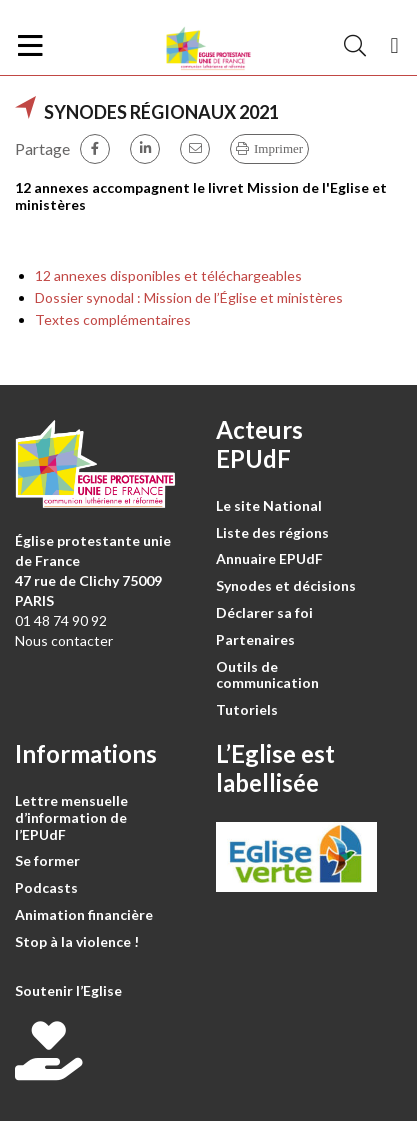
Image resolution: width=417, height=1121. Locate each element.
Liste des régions (272, 532)
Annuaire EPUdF (269, 558)
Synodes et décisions (286, 585)
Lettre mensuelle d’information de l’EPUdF (71, 817)
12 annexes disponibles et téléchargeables (168, 275)
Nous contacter (64, 640)
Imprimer (278, 148)
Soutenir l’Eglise (68, 990)
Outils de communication (267, 675)
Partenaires (255, 639)
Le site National (269, 505)
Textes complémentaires (113, 319)
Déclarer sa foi (264, 612)
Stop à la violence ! (77, 941)
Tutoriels (247, 709)
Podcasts (46, 887)
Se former (47, 860)
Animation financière (84, 914)
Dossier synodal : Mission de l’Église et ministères (189, 297)
